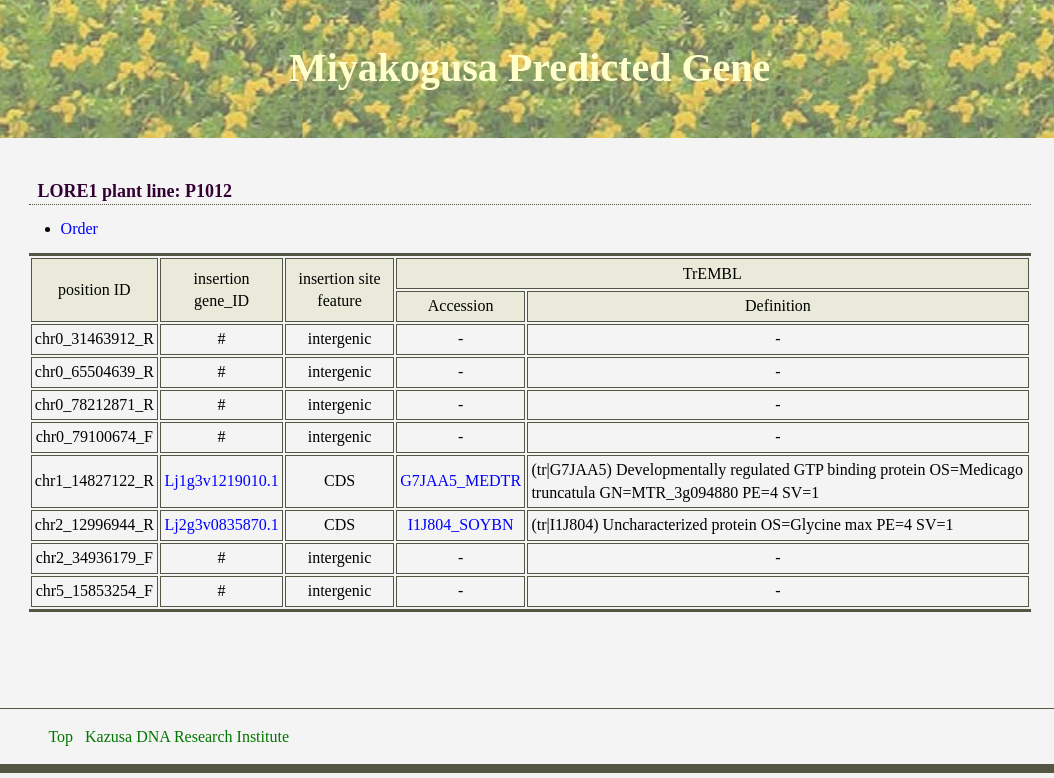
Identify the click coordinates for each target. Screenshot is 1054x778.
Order (79, 228)
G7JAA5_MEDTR (460, 480)
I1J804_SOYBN (461, 524)
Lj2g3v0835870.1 (222, 524)
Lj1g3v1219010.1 (222, 480)
